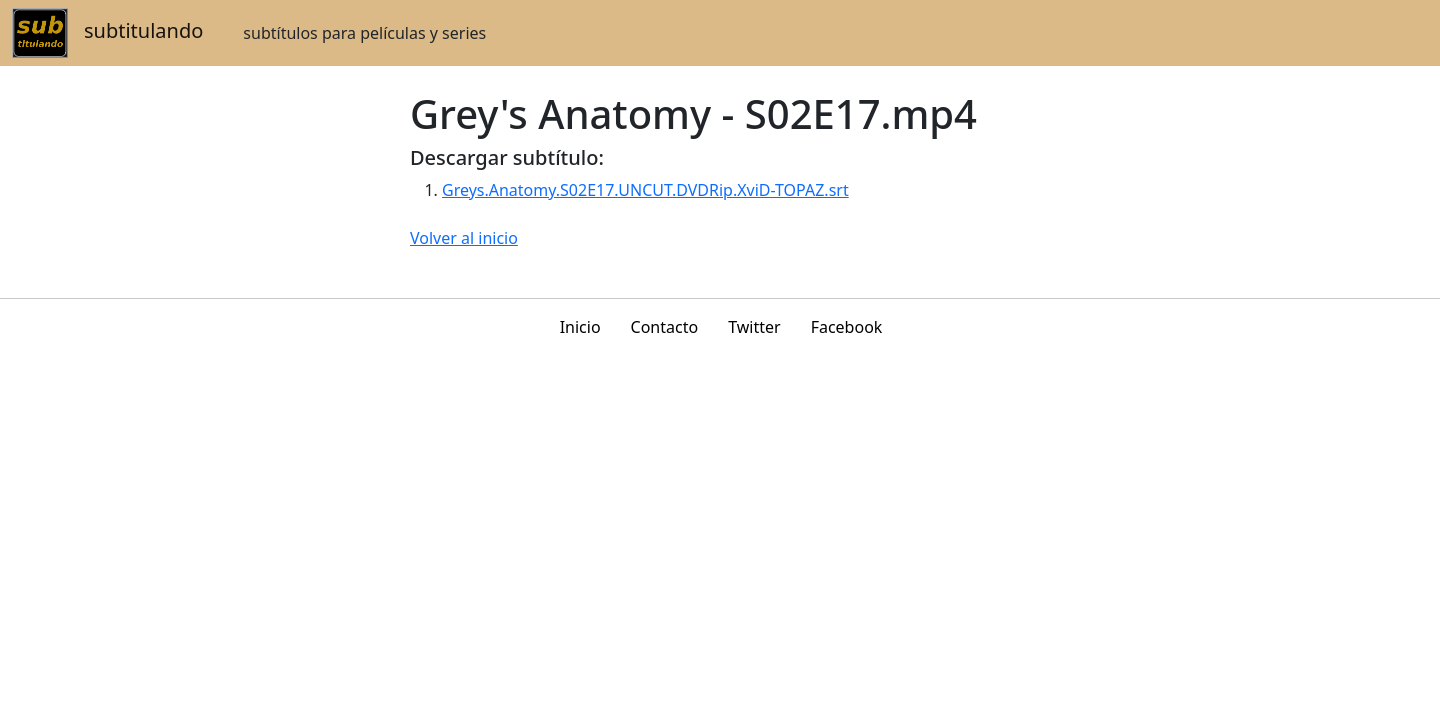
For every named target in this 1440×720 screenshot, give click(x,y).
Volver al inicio (464, 238)
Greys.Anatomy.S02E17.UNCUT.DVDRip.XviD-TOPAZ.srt (645, 190)
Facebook (847, 327)
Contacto (665, 327)
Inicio (580, 327)
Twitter (754, 327)
